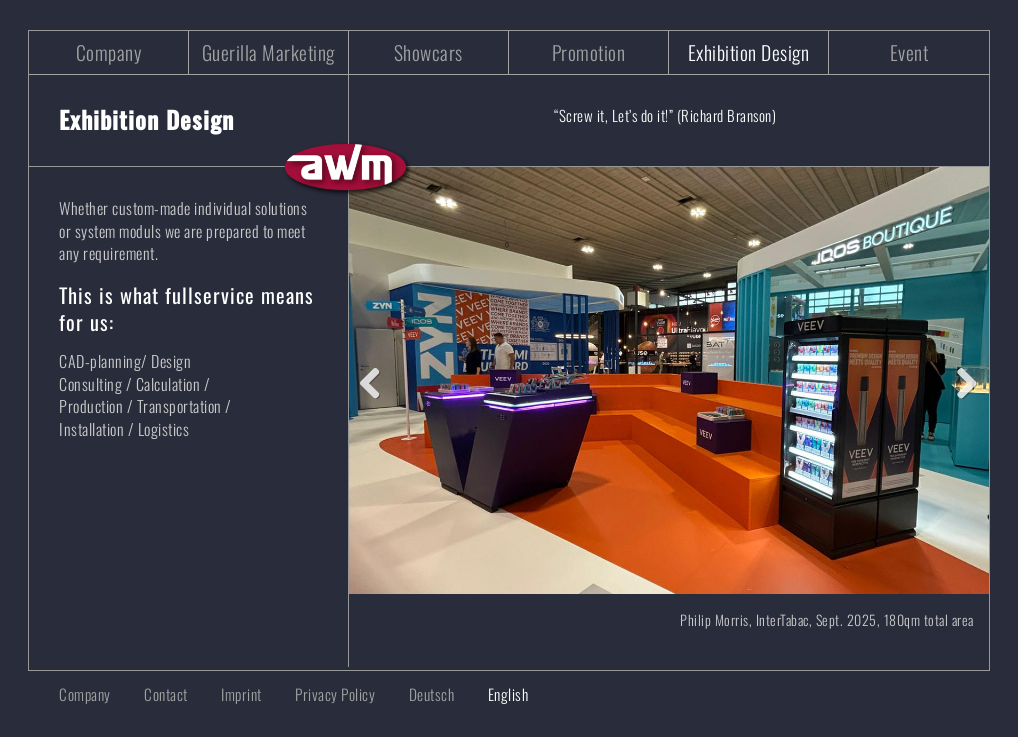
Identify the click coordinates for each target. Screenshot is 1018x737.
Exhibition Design (749, 52)
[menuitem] (417, 694)
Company (109, 52)
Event (909, 52)
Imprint (241, 694)
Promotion (589, 52)
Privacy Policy (335, 694)
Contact (166, 694)
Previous (379, 379)
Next (959, 379)
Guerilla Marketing (268, 52)
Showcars (428, 52)
